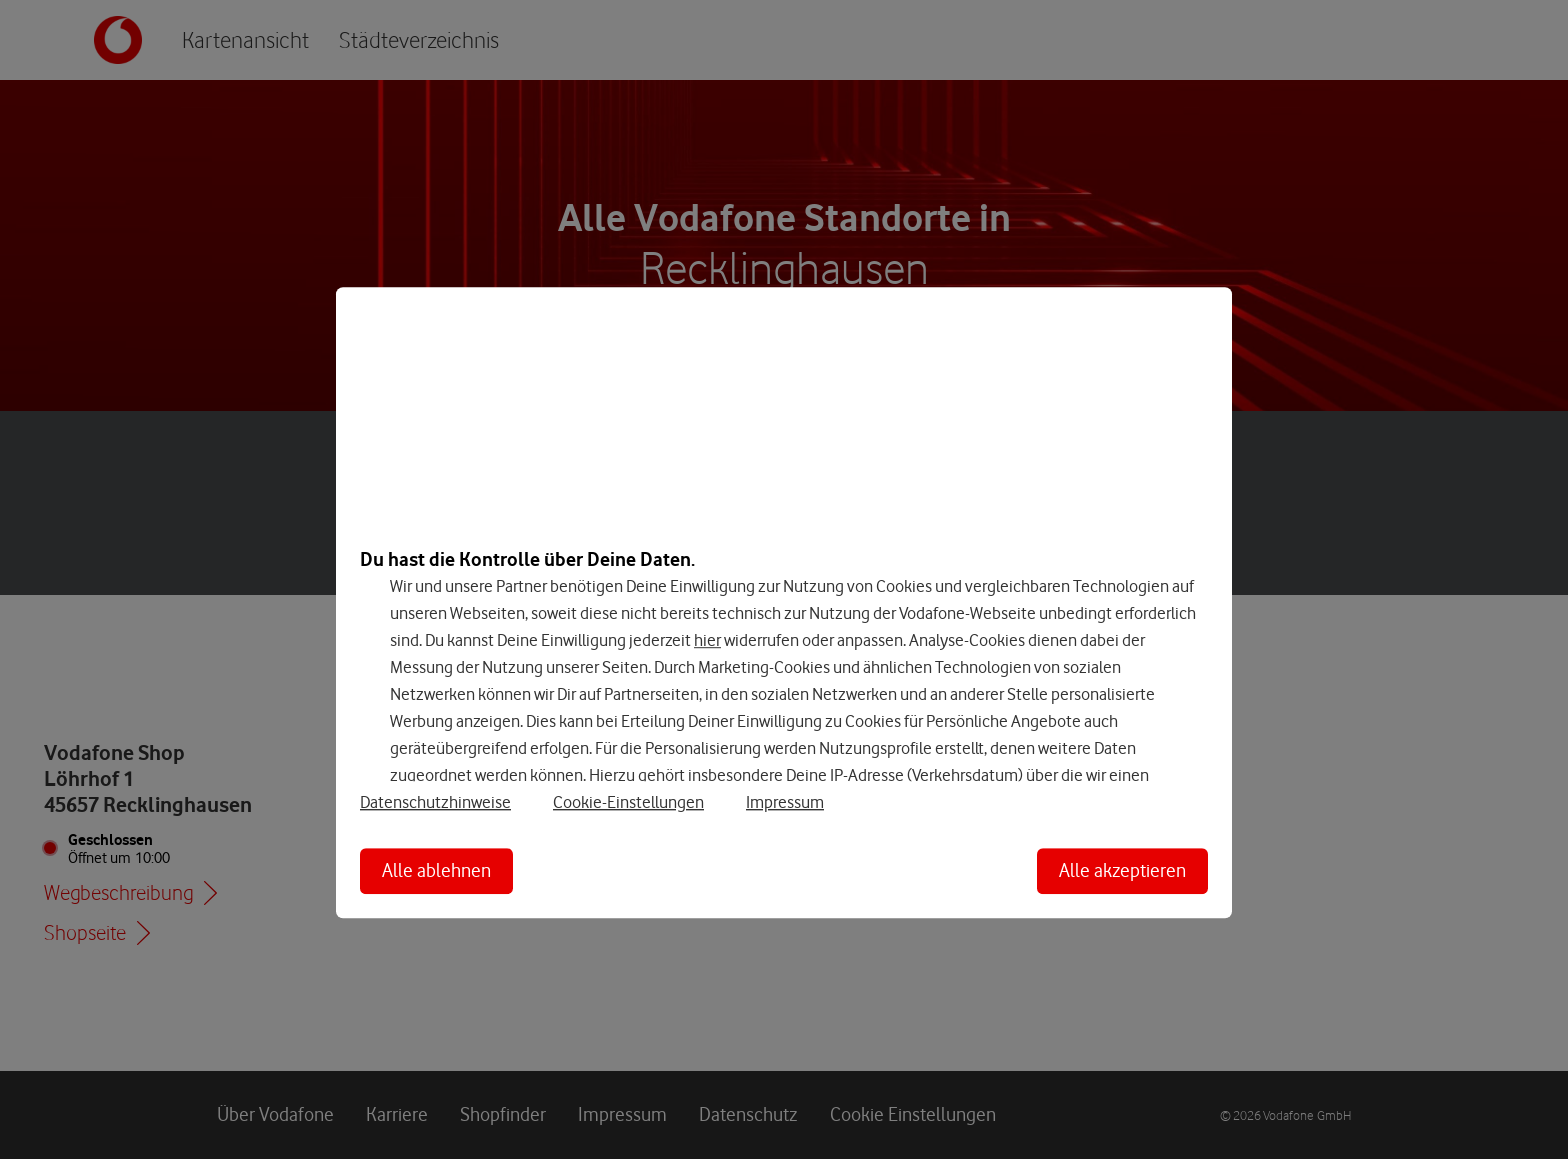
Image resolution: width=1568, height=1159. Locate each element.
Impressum (785, 802)
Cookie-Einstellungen (628, 802)
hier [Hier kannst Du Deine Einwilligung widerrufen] (707, 640)
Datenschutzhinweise (435, 802)
